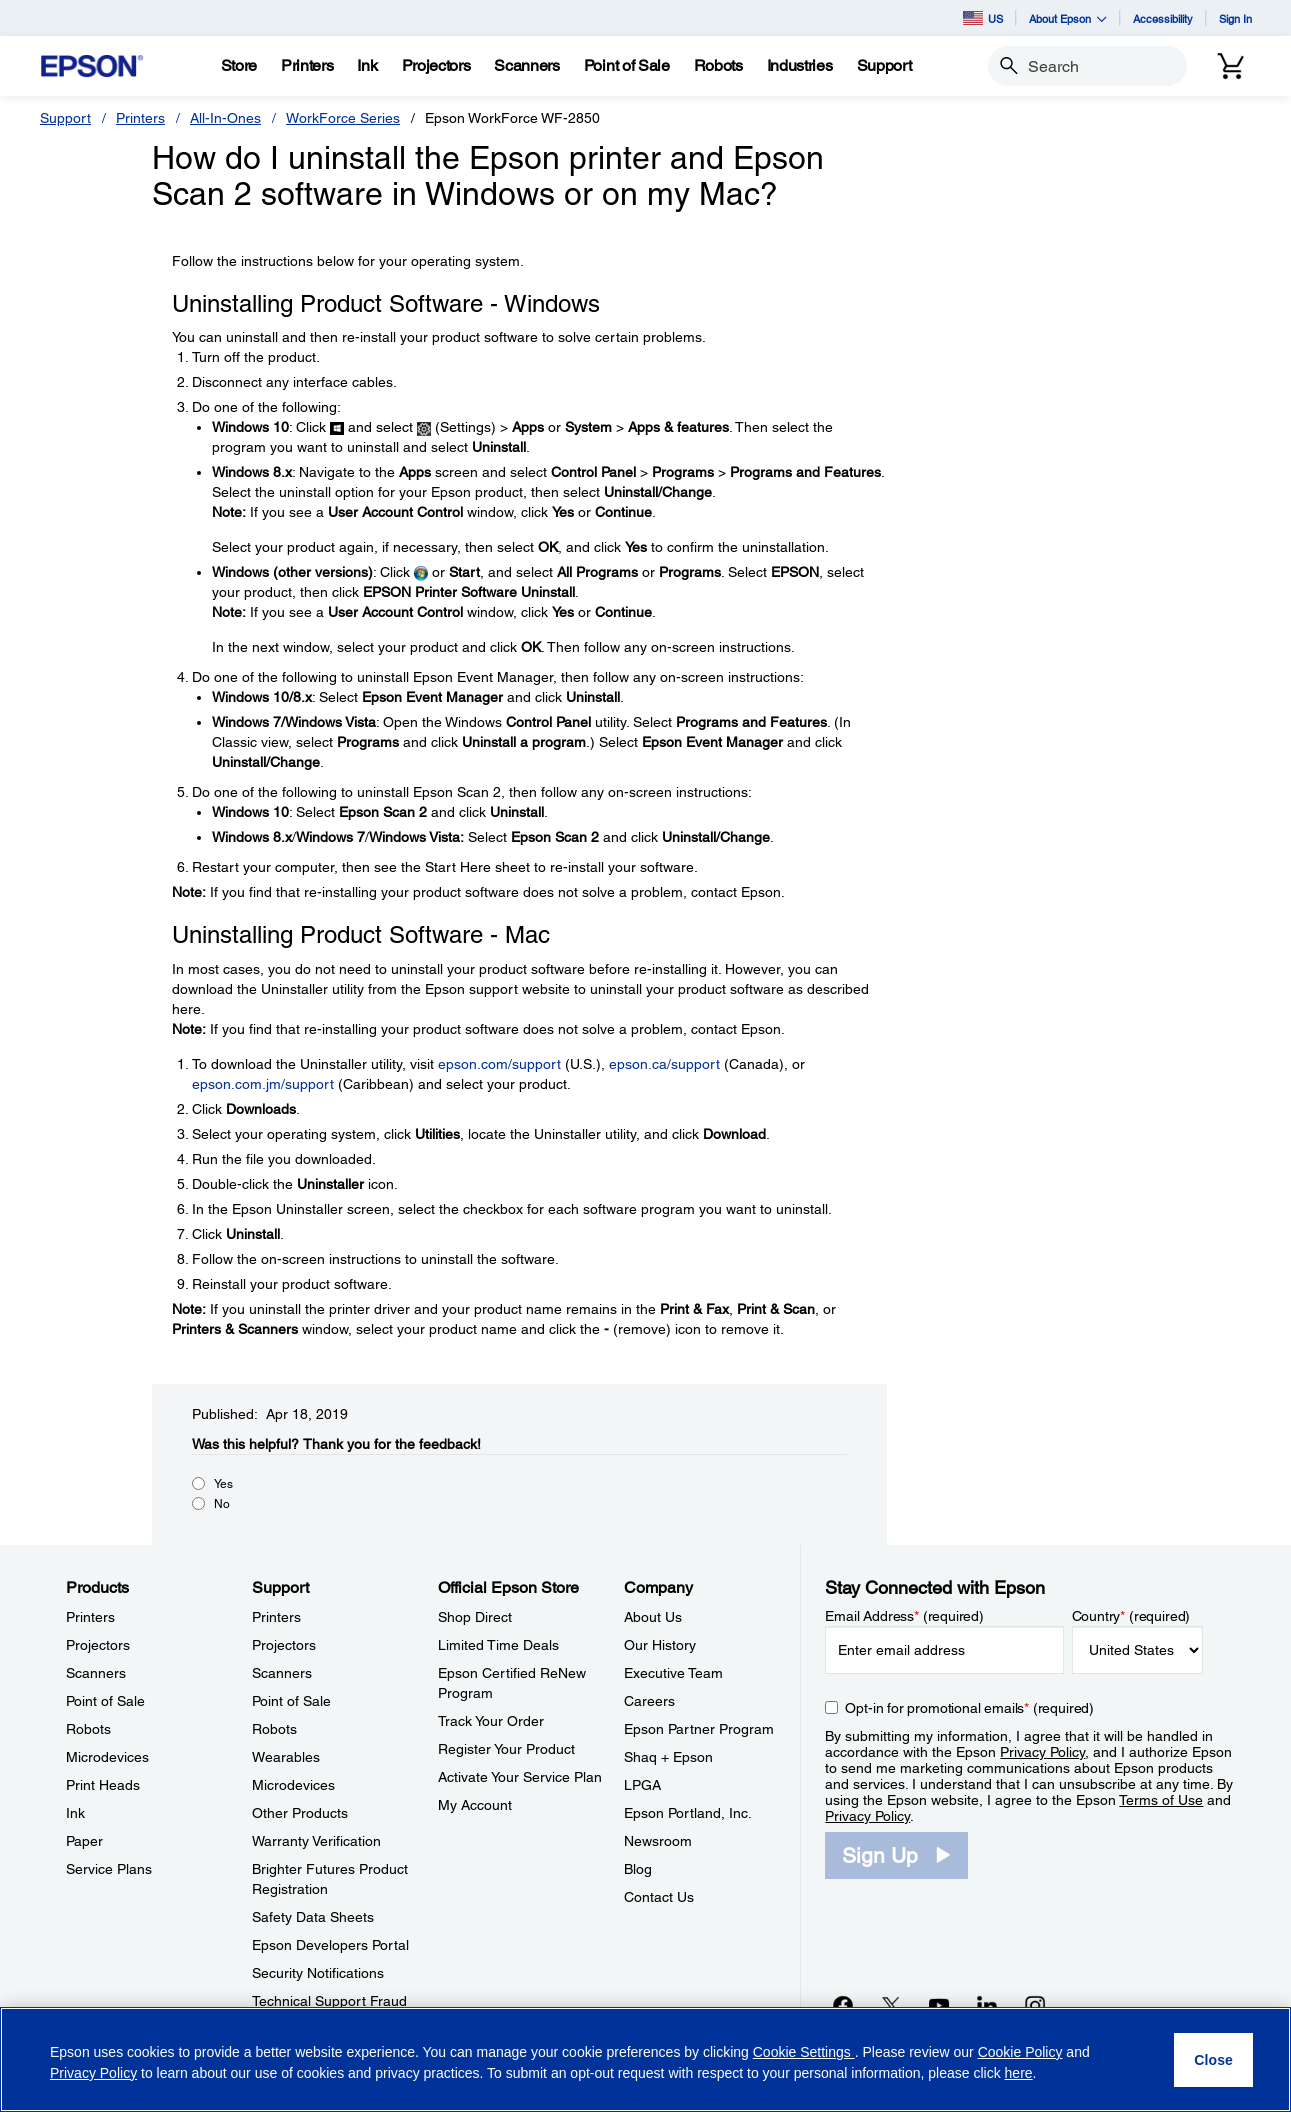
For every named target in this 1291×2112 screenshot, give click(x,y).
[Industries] (800, 66)
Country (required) (1131, 1616)
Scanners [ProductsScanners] (96, 1673)
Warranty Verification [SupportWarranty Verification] (316, 1841)
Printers (140, 118)
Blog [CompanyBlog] (638, 1869)
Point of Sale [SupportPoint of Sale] (291, 1701)
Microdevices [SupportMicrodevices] (293, 1785)
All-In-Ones (225, 118)
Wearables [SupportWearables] (286, 1757)
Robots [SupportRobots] (274, 1729)
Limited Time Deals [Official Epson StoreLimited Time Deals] (498, 1645)
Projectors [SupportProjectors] (284, 1645)
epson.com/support (499, 1064)
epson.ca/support (664, 1064)
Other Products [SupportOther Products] (300, 1813)
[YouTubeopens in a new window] (939, 2005)
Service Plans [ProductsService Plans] (109, 1869)
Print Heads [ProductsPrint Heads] (103, 1785)
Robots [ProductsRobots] (88, 1729)
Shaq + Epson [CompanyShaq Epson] (668, 1757)
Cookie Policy (1020, 2052)
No (222, 1504)
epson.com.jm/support (263, 1084)
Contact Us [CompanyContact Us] (659, 1897)
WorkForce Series (343, 118)
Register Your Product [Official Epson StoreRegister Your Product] (506, 1749)
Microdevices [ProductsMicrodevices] (107, 1757)
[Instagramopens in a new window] (1035, 2005)
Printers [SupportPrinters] (276, 1617)
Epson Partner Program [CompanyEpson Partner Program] (699, 1729)
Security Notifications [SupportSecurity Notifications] (318, 1973)
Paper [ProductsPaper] (84, 1841)
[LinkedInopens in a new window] (987, 2005)
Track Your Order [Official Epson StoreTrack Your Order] (491, 1721)
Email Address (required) (904, 1616)
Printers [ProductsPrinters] (90, 1617)
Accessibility (1163, 18)
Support (65, 118)
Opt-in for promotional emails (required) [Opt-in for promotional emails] (969, 1708)
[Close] (1213, 2060)
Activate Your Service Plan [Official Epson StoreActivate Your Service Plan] (520, 1777)
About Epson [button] (1068, 18)
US (983, 18)
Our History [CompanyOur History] (660, 1645)
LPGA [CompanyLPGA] (642, 1785)
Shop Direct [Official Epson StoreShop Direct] (475, 1617)
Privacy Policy (1042, 1752)
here (1019, 2073)
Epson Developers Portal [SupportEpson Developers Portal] (330, 1945)
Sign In (1235, 18)
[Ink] (367, 66)
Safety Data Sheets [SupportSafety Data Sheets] (313, 1917)
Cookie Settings (804, 2052)
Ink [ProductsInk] (75, 1813)
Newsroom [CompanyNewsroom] (658, 1841)
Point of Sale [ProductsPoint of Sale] (105, 1701)
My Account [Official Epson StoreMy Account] (475, 1805)
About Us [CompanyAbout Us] (653, 1617)
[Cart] (1231, 66)
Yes (223, 1484)
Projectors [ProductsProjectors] (98, 1645)
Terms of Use (1161, 1800)
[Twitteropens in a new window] (891, 2005)
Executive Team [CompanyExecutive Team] (673, 1673)
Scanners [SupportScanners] (282, 1673)
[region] (645, 2059)
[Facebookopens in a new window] (843, 2005)
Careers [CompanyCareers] (649, 1701)
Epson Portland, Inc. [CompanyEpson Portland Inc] (688, 1813)
